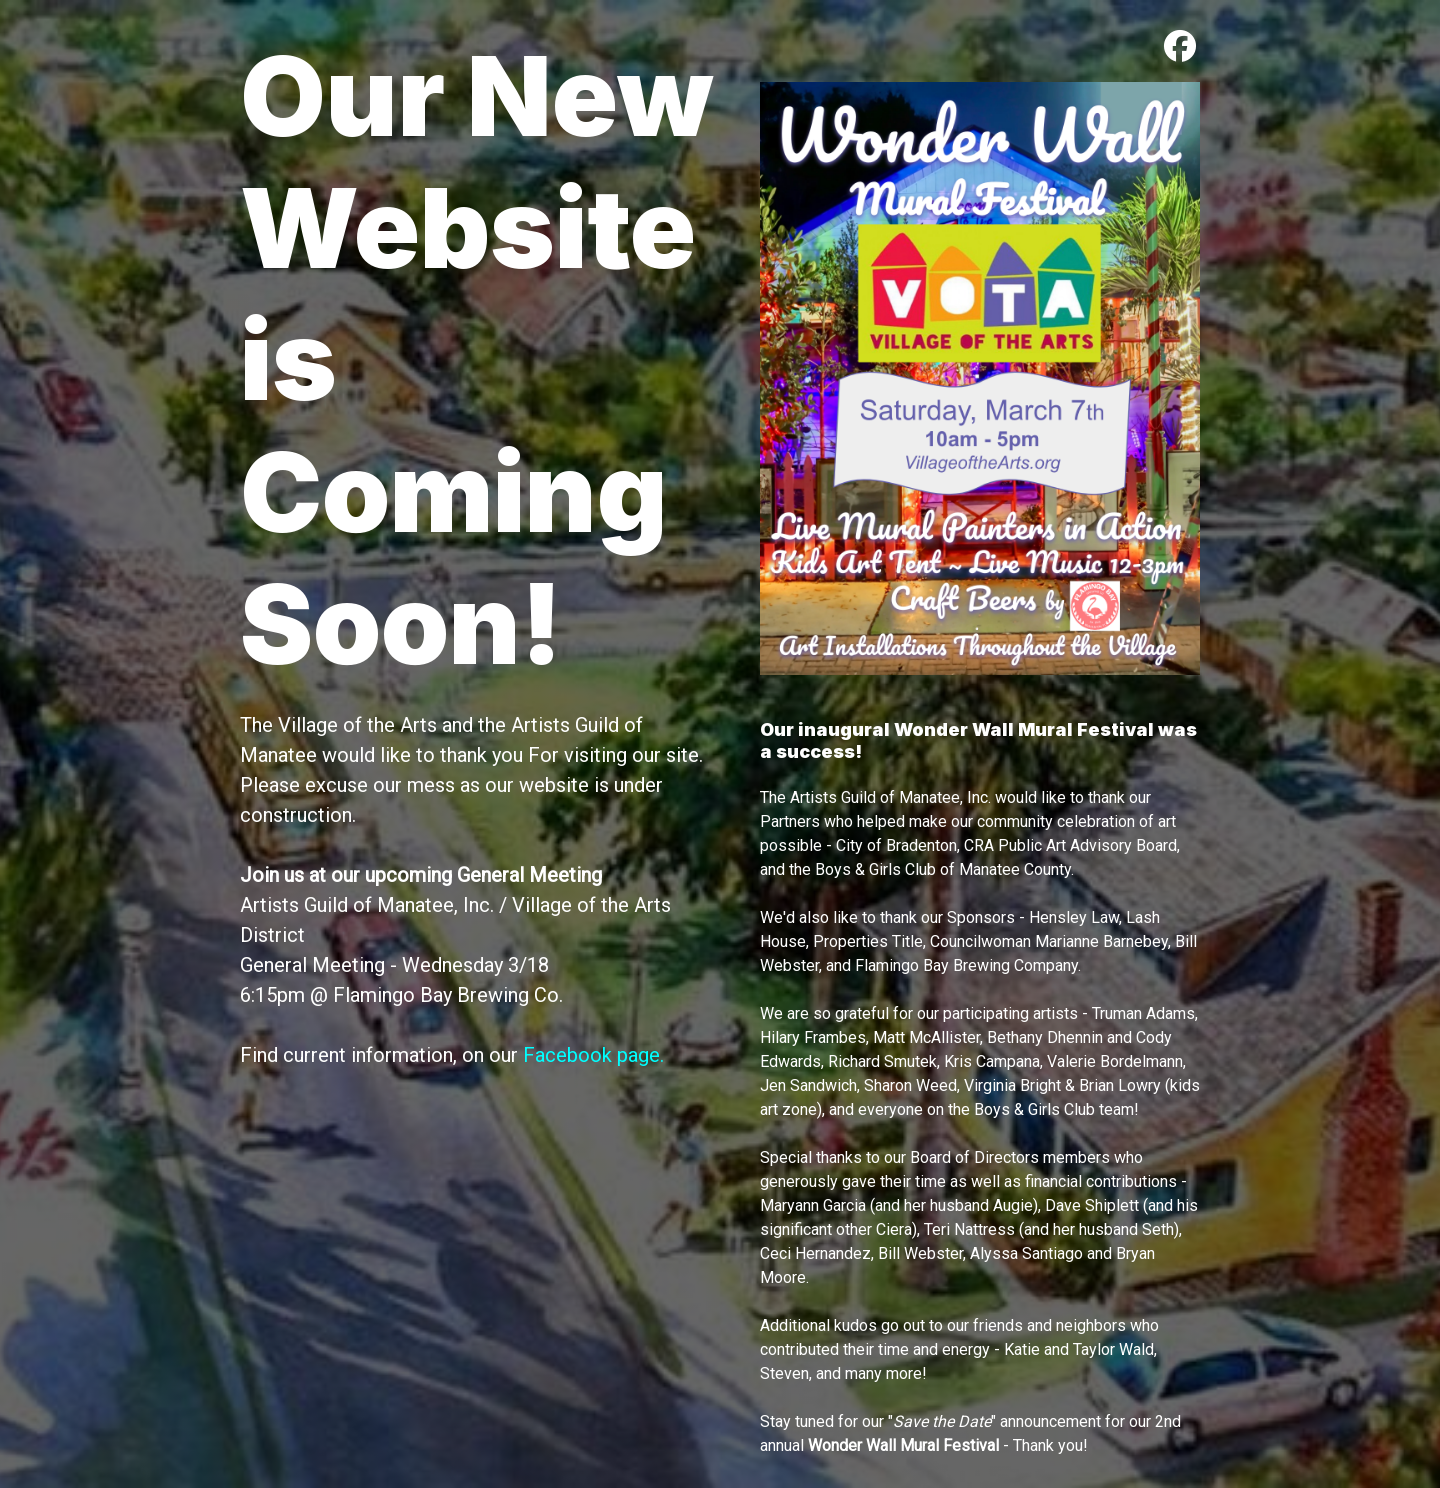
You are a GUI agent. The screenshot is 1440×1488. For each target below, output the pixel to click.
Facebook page (591, 1055)
